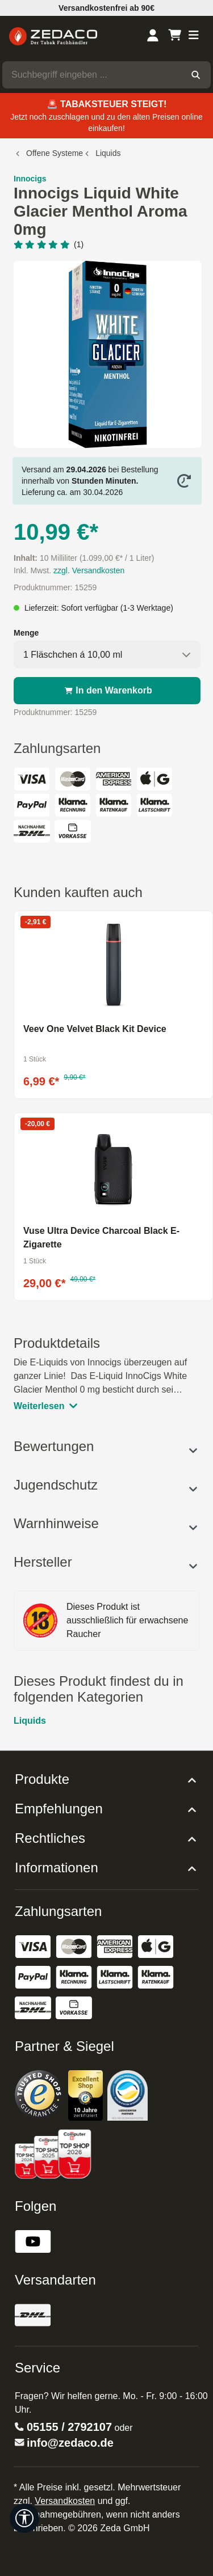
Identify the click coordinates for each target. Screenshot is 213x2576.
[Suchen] (196, 74)
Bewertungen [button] (106, 1446)
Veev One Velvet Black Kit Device (94, 1029)
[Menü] (193, 36)
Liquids (30, 1720)
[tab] (106, 1374)
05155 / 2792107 (69, 2427)
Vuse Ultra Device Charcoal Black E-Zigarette (101, 1237)
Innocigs (30, 178)
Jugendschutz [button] (106, 1484)
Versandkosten (65, 2501)
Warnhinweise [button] (106, 1523)
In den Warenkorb (107, 690)
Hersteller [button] (106, 1562)
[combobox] (91, 74)
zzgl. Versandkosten (88, 570)
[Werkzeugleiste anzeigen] (24, 2518)
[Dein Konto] (153, 36)
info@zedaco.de (70, 2443)
